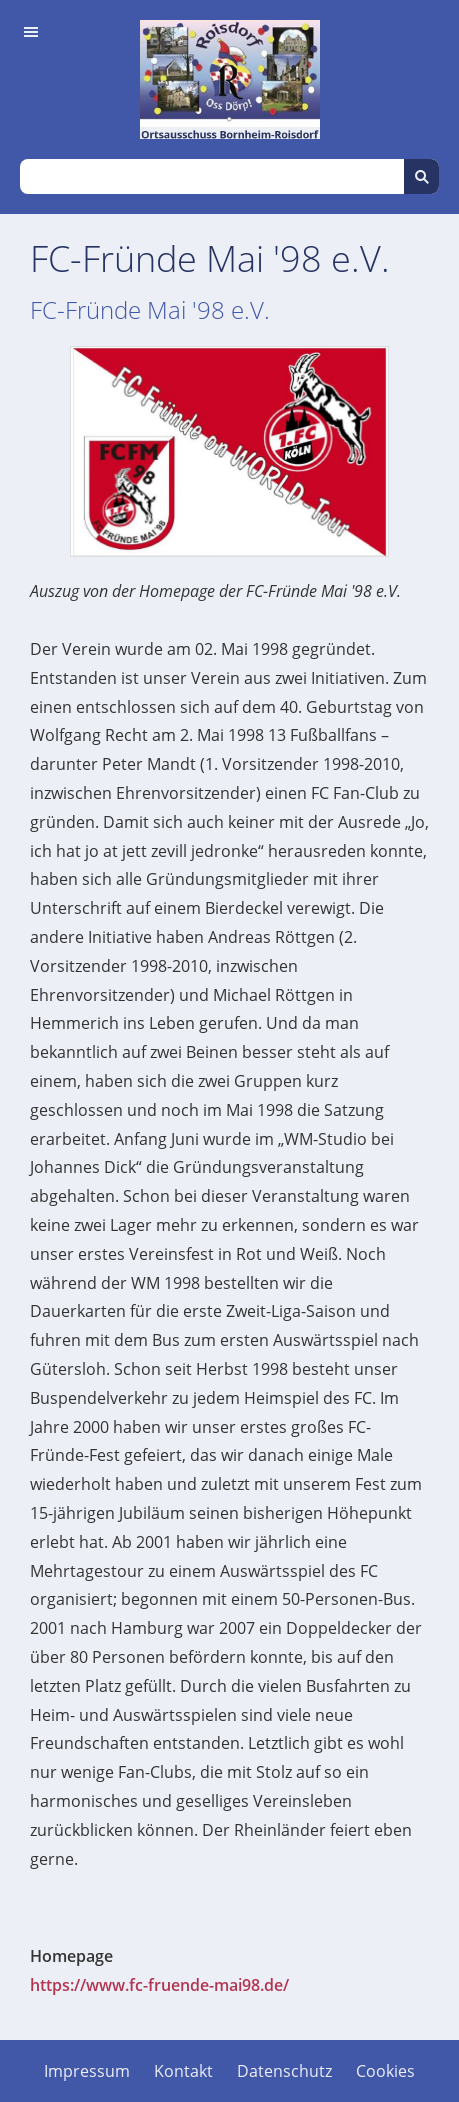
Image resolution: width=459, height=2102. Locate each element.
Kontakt (183, 2071)
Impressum (87, 2071)
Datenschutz (284, 2071)
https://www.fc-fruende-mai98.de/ (159, 1985)
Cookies (385, 2071)
